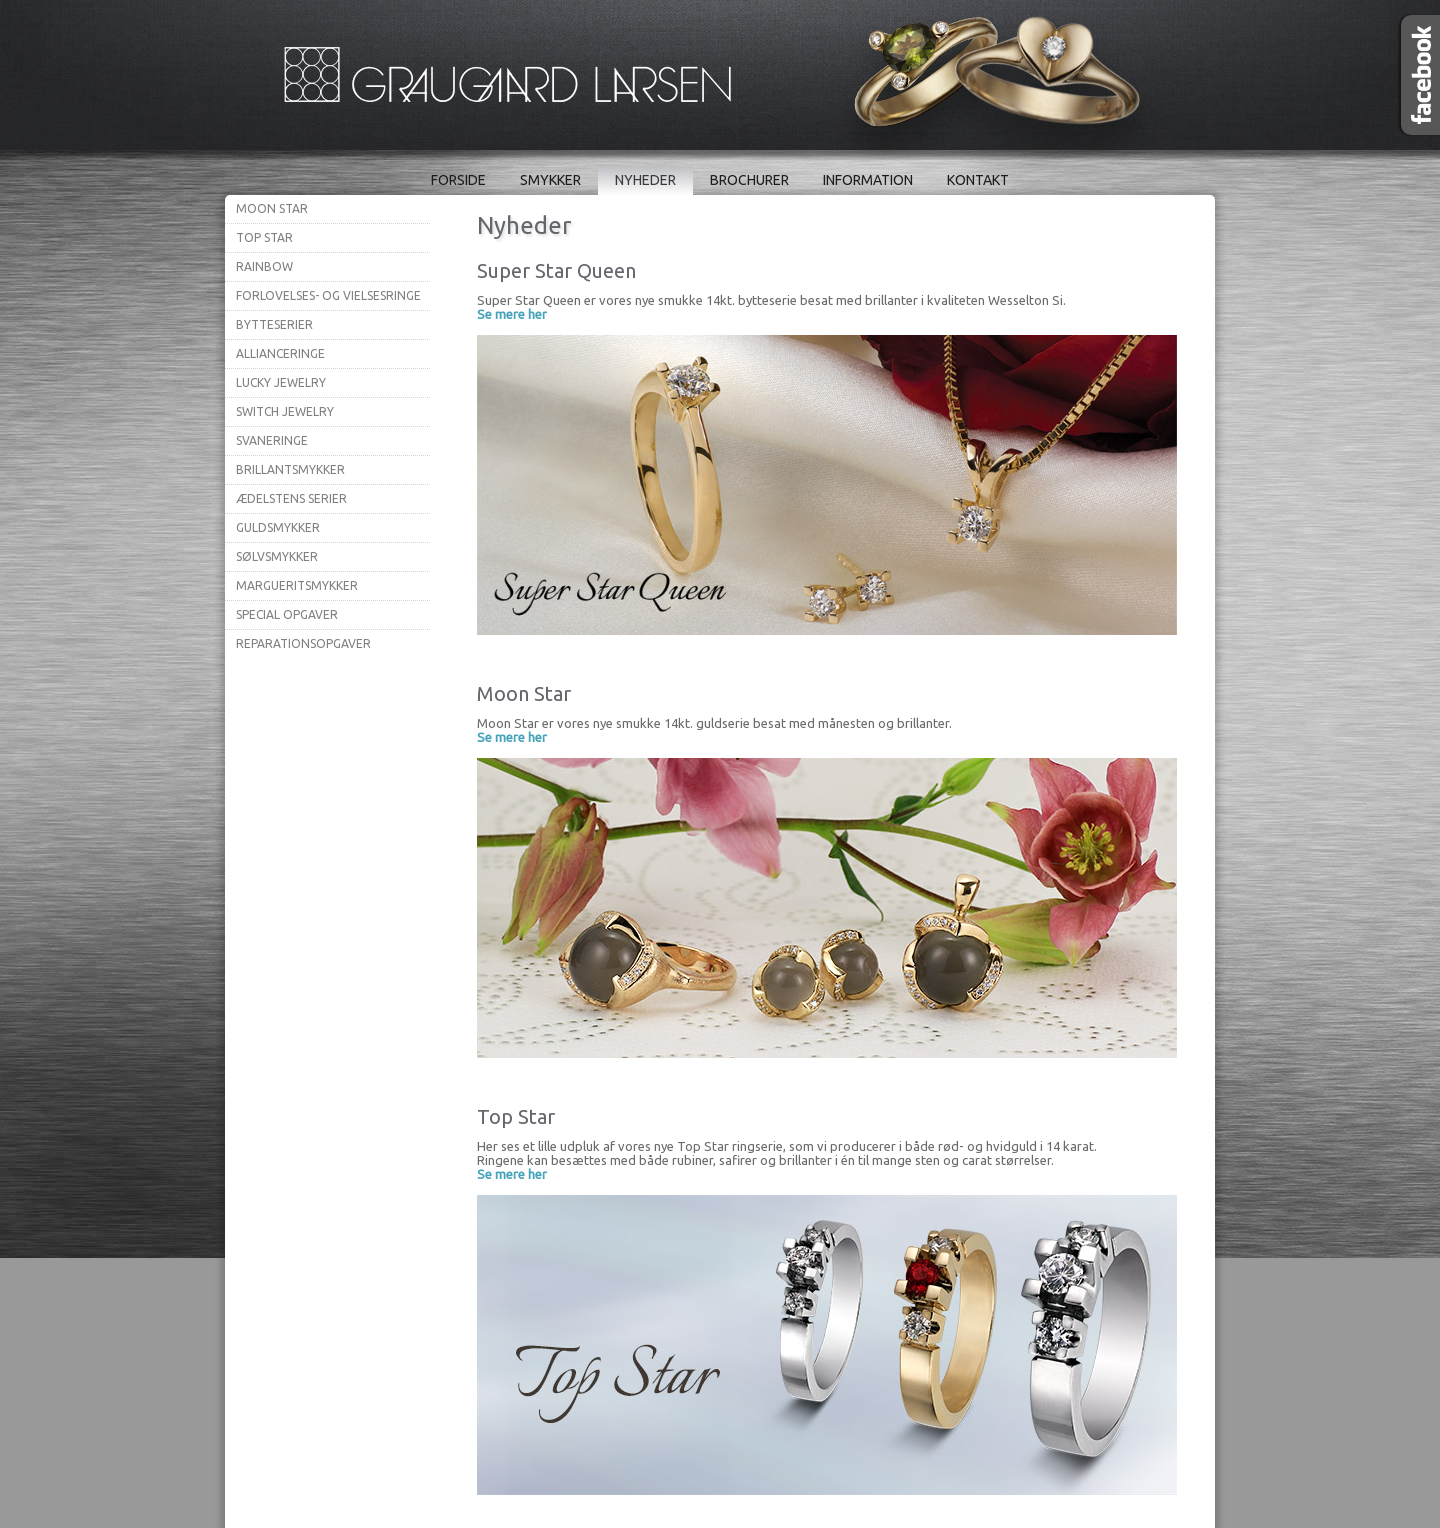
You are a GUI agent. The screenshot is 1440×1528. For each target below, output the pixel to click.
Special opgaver (287, 614)
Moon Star (272, 208)
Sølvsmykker (277, 556)
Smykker (550, 180)
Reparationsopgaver (303, 643)
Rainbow (264, 266)
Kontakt (978, 180)
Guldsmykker (278, 527)
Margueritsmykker (297, 585)
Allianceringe (280, 353)
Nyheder (645, 180)
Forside (458, 180)
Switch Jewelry (285, 411)
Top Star (264, 237)
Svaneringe (272, 440)
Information (868, 180)
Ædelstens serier (291, 498)
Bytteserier (274, 324)
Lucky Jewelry (281, 382)
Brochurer (749, 180)
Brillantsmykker (290, 469)
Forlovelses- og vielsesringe (328, 295)
